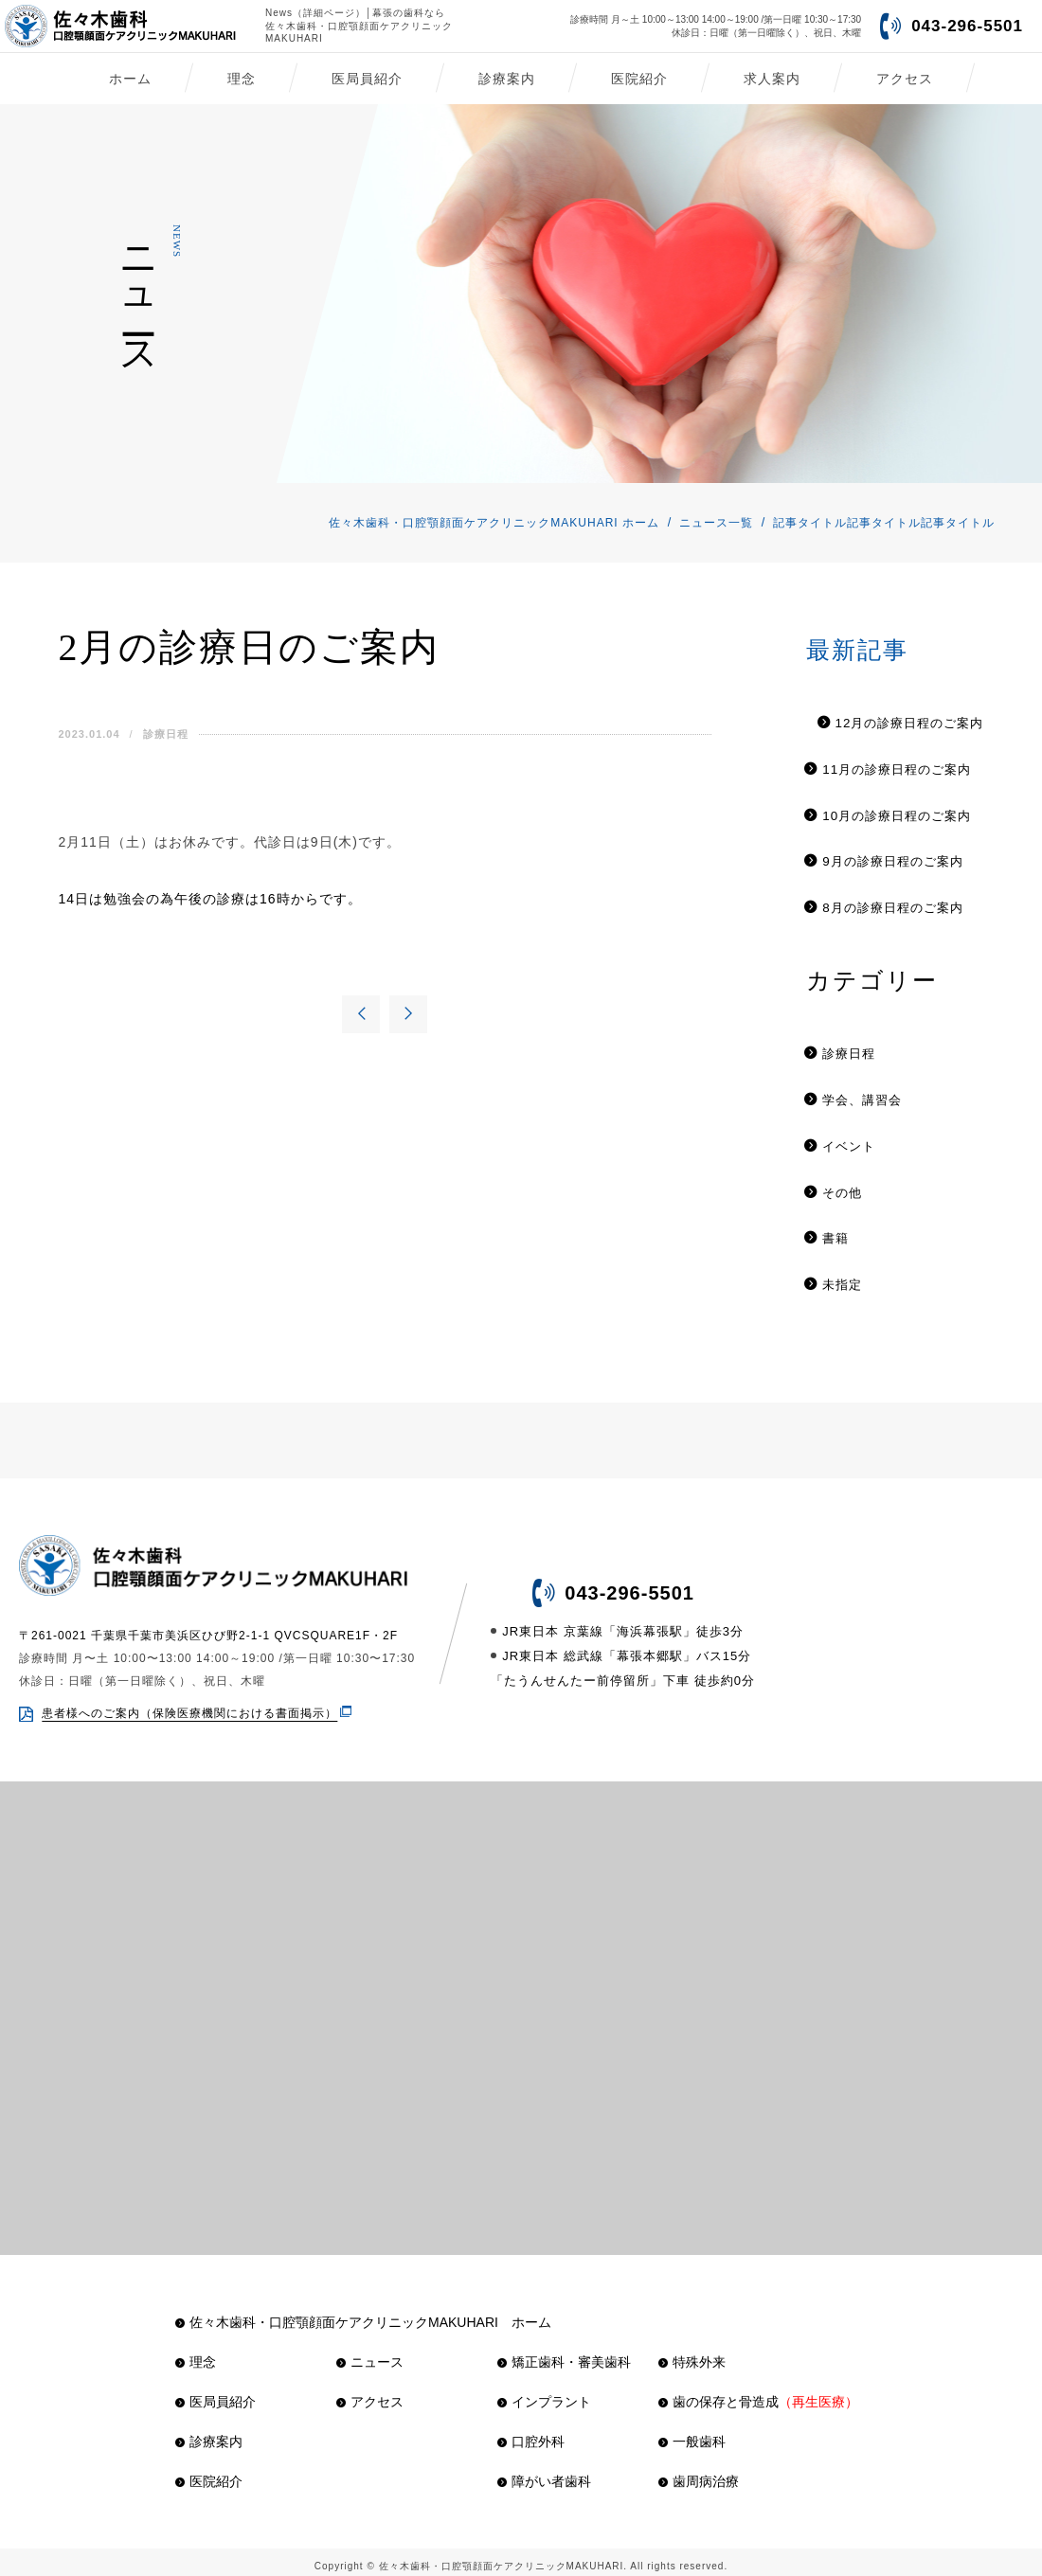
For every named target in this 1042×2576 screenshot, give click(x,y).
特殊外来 (692, 2353)
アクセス (904, 78)
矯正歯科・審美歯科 (564, 2353)
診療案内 (506, 78)
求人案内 (772, 78)
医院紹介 (639, 78)
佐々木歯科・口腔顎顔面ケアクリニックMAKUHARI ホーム (494, 522)
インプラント (544, 2393)
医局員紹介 (367, 78)
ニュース (370, 2353)
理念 (241, 78)
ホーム (130, 78)
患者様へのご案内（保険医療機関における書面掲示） (189, 1704)
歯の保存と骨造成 (758, 2393)
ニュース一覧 (716, 522)
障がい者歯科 (544, 2472)
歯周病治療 (698, 2472)
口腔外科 (531, 2433)
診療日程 (158, 734)
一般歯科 (692, 2433)
